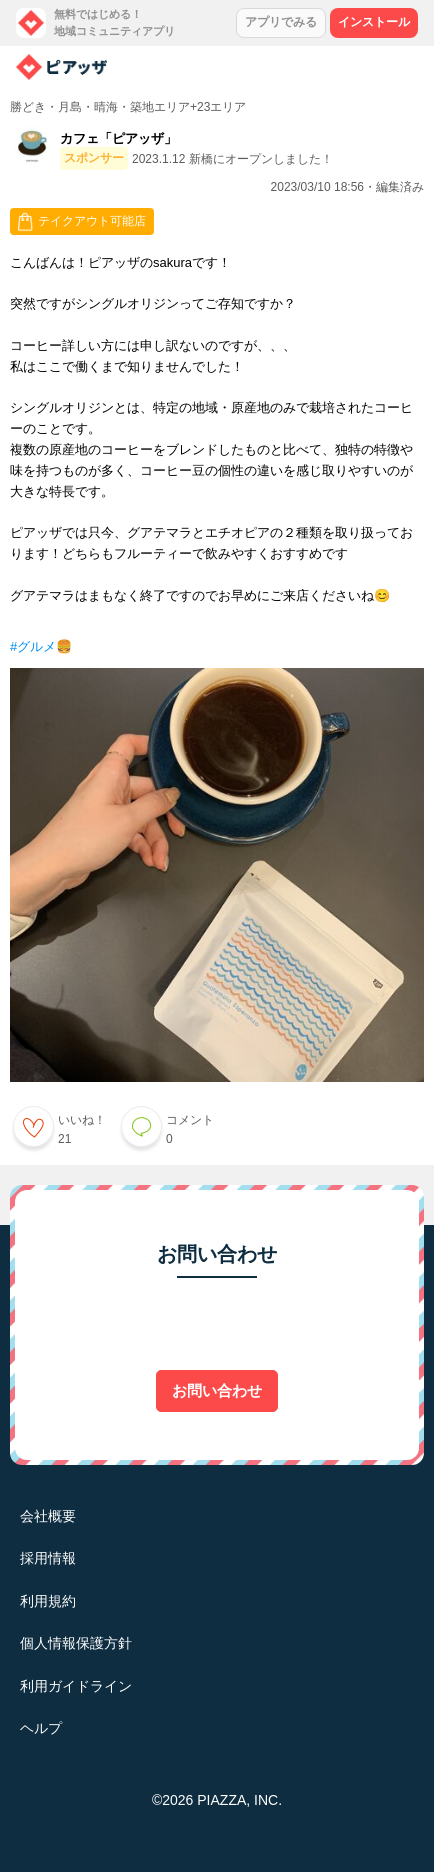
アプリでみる (281, 22)
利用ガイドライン (76, 1686)
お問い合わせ (217, 1390)
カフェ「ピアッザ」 (118, 138)
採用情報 (48, 1558)
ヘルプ (41, 1728)
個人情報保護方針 (76, 1643)
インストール (374, 22)
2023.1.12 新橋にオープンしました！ (232, 159)
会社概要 (48, 1516)
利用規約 (48, 1601)
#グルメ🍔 (41, 646)
